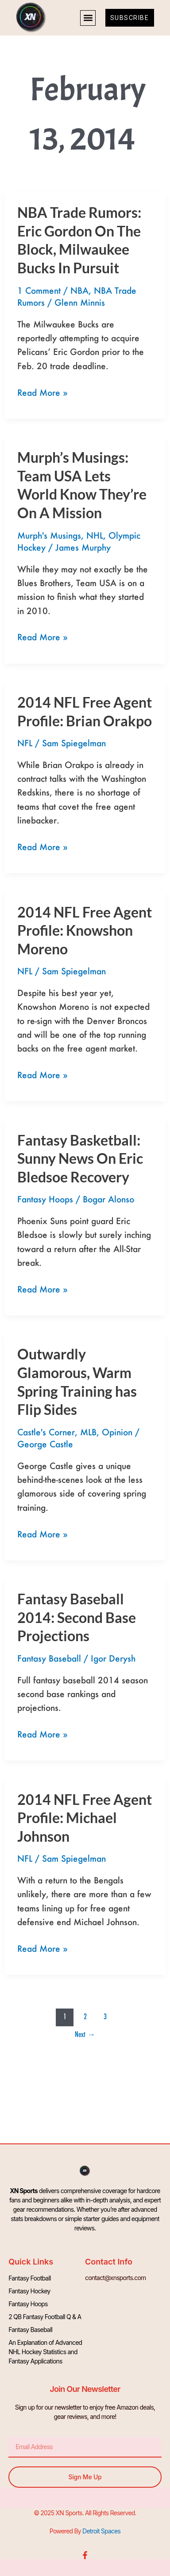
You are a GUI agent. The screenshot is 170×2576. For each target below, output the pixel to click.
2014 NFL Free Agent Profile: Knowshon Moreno (84, 930)
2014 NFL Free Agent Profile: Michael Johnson (84, 1818)
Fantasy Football (29, 2278)
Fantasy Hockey (29, 2291)
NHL (94, 535)
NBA (79, 290)
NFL (24, 742)
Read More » (42, 392)
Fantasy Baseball (49, 1658)
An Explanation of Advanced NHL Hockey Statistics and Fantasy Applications (45, 2352)
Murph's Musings (49, 535)
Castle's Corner (46, 1432)
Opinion (117, 1432)
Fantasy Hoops (45, 1199)
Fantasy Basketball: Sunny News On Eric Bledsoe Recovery (80, 1158)
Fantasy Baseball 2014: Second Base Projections (76, 1617)
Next (85, 2034)
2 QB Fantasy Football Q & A (44, 2316)
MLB (88, 1432)
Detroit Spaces (101, 2531)
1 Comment (39, 290)
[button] (88, 18)
